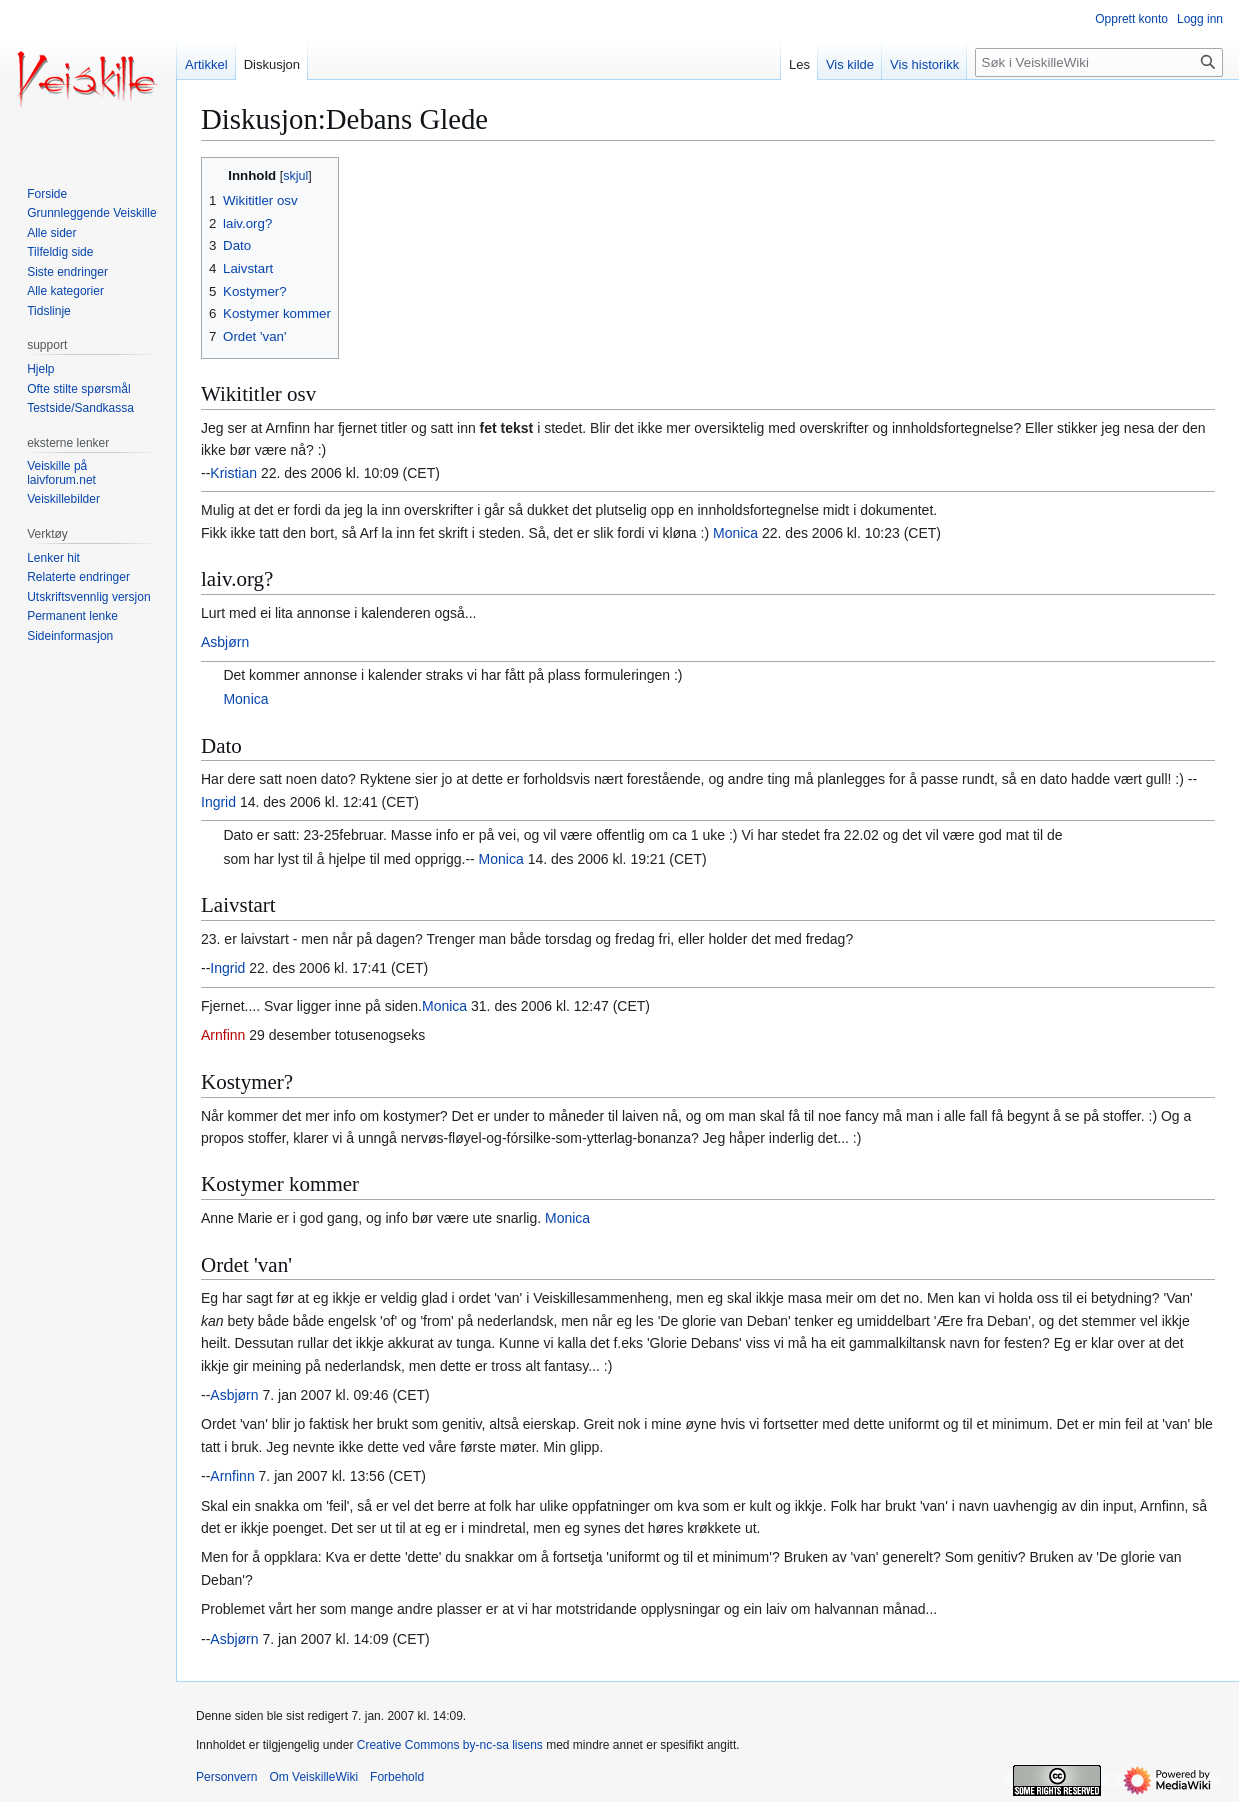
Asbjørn (225, 642)
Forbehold (397, 1777)
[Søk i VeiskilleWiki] (1099, 62)
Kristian (233, 473)
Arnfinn (223, 1035)
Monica (735, 533)
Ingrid (218, 802)
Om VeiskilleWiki (313, 1777)
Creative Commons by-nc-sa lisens (450, 1745)
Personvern (226, 1777)
